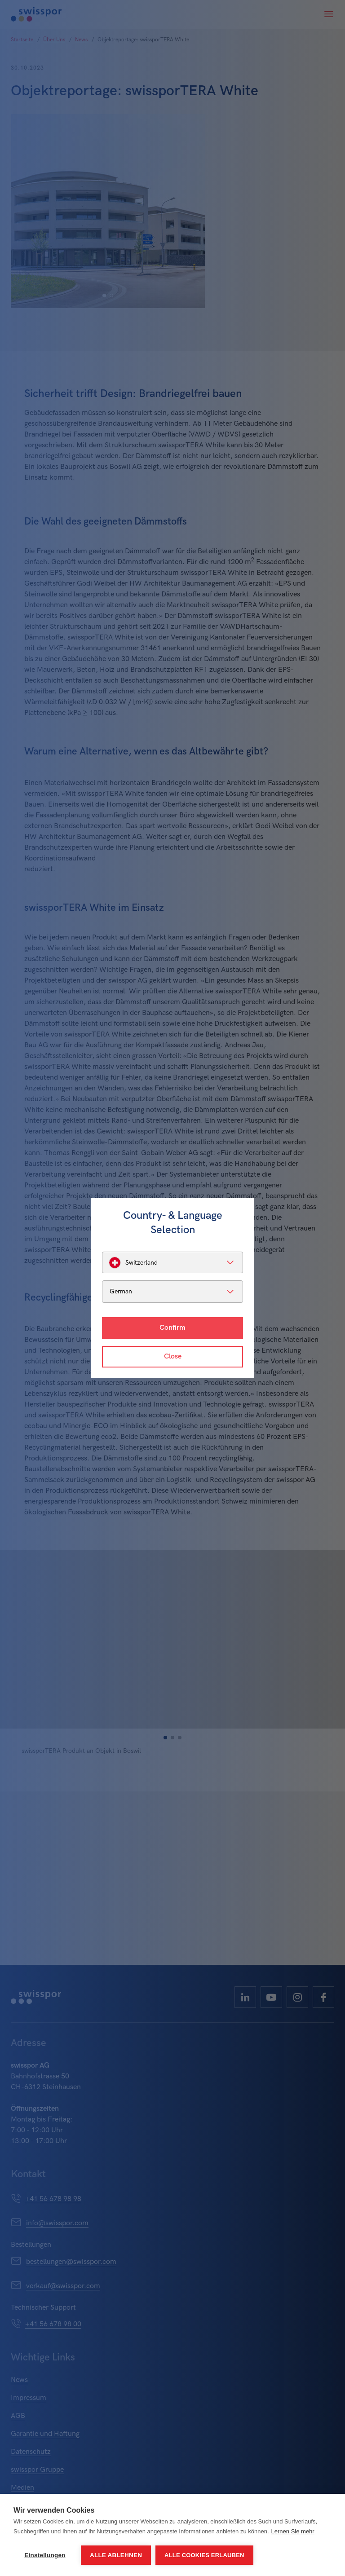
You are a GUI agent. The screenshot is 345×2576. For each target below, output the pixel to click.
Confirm (172, 1327)
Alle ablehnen (116, 2555)
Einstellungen (44, 2555)
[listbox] (172, 1262)
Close (172, 1356)
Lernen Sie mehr (292, 2531)
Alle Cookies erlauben (204, 2555)
